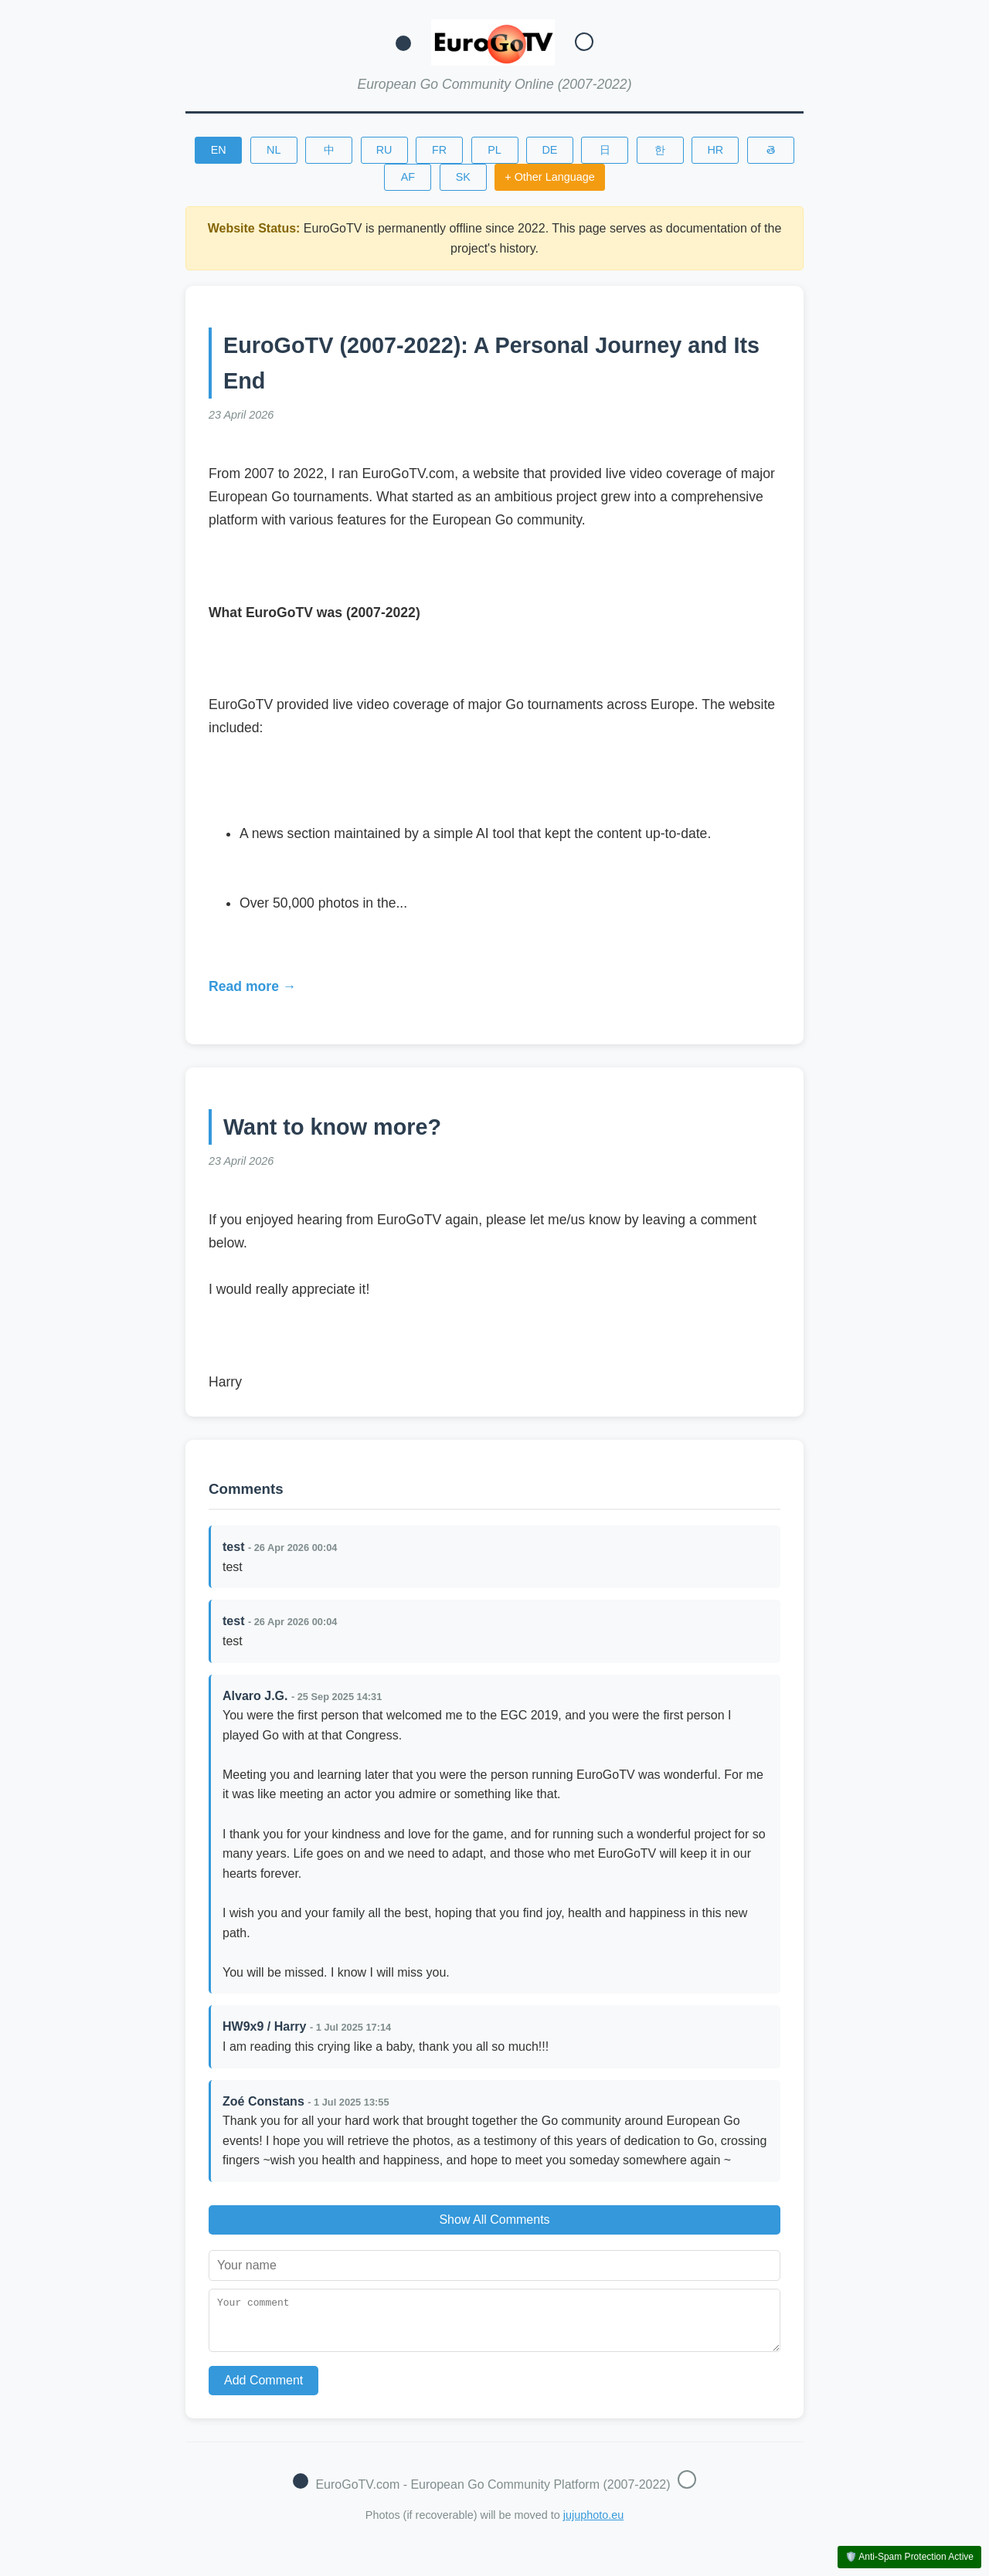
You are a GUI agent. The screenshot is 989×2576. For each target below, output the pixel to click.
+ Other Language (549, 177)
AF (408, 177)
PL (494, 150)
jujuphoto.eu (593, 2524)
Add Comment (263, 2389)
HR (715, 150)
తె (770, 150)
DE (549, 150)
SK (463, 177)
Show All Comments (494, 2219)
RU (384, 150)
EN (218, 150)
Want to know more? (332, 1127)
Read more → (252, 986)
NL (273, 150)
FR (439, 150)
